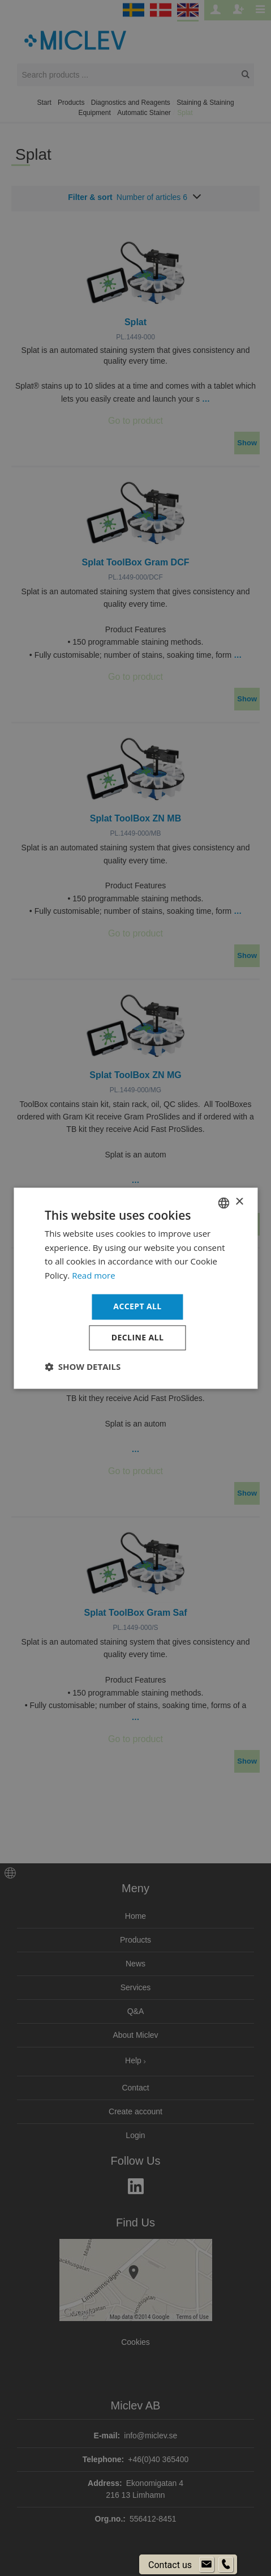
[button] (83, 1366)
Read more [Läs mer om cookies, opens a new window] (93, 1275)
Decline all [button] (137, 1337)
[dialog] (135, 1288)
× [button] (239, 1202)
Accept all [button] (137, 1306)
